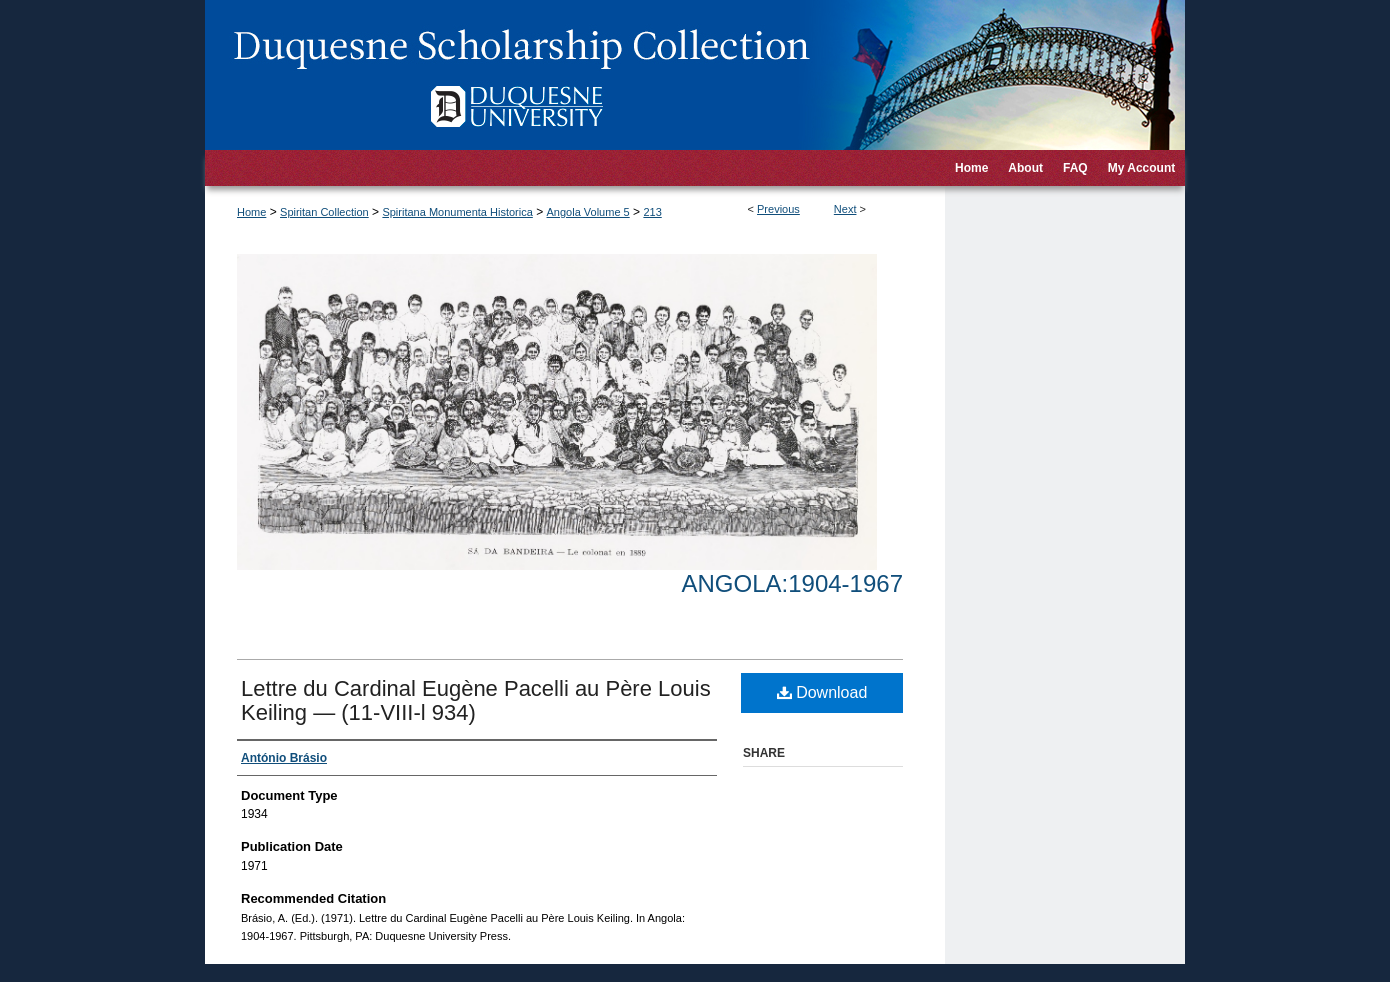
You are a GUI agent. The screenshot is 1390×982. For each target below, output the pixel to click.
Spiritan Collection (324, 212)
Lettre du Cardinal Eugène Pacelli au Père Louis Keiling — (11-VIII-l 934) (476, 700)
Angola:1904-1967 (792, 583)
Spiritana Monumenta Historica (457, 212)
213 (652, 212)
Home (251, 212)
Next (845, 209)
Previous (778, 209)
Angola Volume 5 (588, 212)
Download (822, 692)
